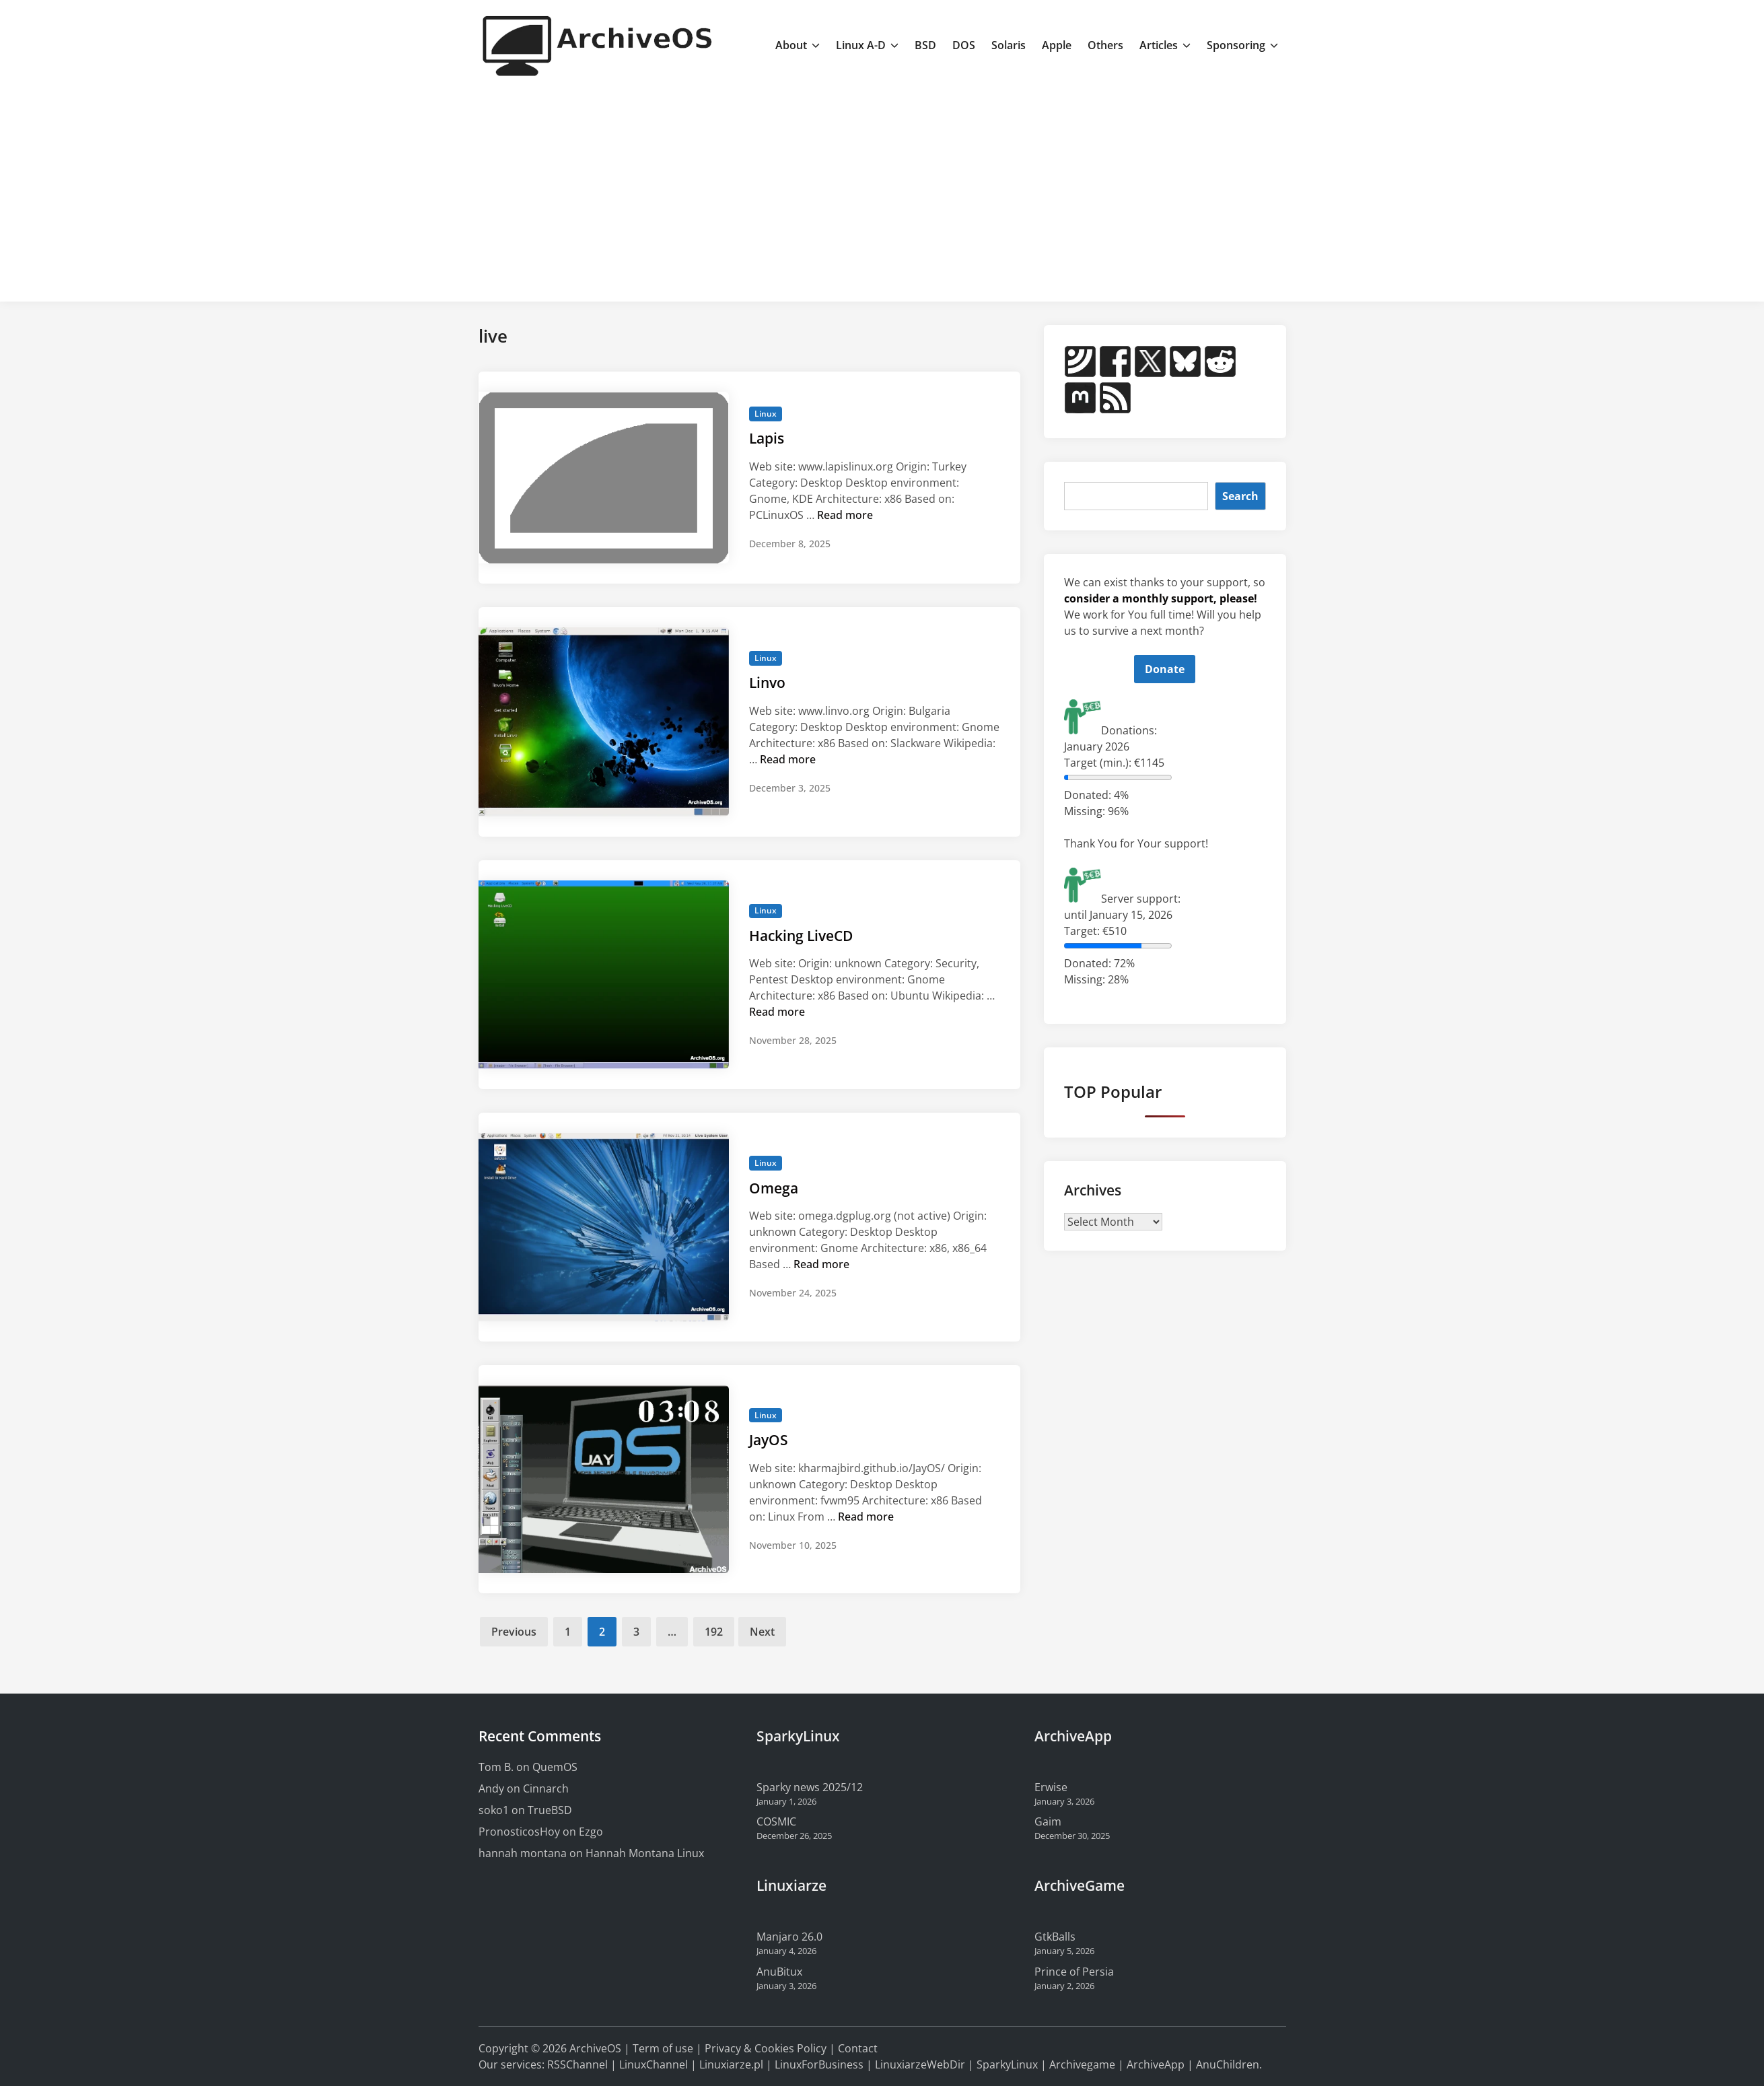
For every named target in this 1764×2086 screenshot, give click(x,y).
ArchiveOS (595, 2048)
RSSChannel (577, 2064)
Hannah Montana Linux (645, 1853)
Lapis (766, 438)
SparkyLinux (1007, 2064)
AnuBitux (779, 1971)
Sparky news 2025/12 (809, 1787)
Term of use (663, 2048)
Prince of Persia (1074, 1971)
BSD (925, 45)
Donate (1165, 669)
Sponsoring (1242, 45)
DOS (963, 45)
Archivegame (1082, 2064)
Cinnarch (546, 1788)
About (797, 45)
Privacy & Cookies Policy (765, 2048)
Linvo (767, 682)
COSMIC (776, 1821)
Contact (858, 2048)
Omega (773, 1188)
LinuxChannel (653, 2064)
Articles (1165, 45)
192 (714, 1631)
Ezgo (591, 1831)
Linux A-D (867, 45)
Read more (845, 515)
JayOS (768, 1439)
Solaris (1008, 45)
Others (1105, 45)
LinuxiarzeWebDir (920, 2064)
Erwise (1050, 1787)
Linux (765, 413)
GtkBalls (1054, 1936)
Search (1240, 496)
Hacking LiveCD (801, 935)
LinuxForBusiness (819, 2064)
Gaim (1047, 1821)
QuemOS (554, 1767)
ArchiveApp (1156, 2064)
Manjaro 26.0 (789, 1936)
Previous (513, 1631)
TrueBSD (550, 1810)
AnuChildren (1227, 2064)
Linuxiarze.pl (731, 2064)
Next (762, 1631)
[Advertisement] (882, 190)
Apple (1056, 45)
